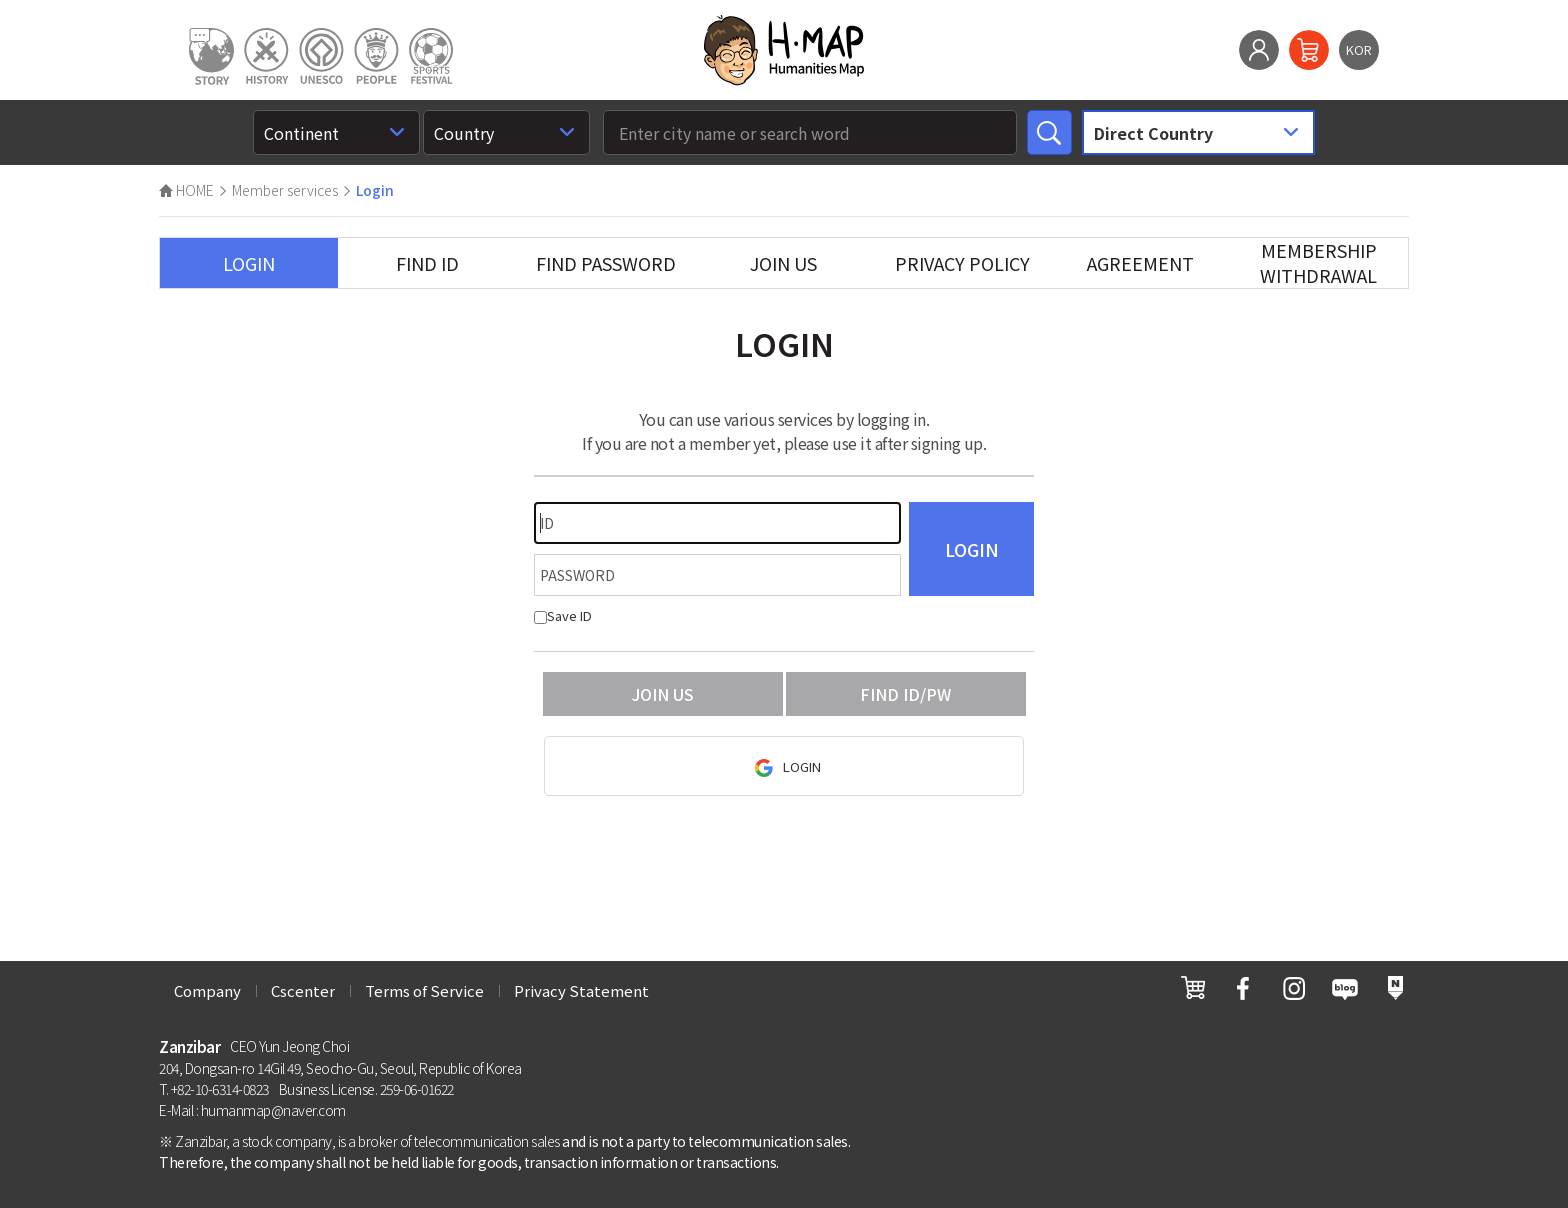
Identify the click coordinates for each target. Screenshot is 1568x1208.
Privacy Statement (581, 990)
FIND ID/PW (905, 694)
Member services (285, 190)
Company (207, 990)
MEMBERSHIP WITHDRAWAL (1318, 263)
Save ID (563, 615)
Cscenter (303, 990)
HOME (186, 190)
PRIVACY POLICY (962, 263)
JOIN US (783, 263)
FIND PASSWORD (606, 263)
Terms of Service (424, 990)
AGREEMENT (1140, 263)
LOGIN (249, 263)
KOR (1359, 49)
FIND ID (427, 263)
